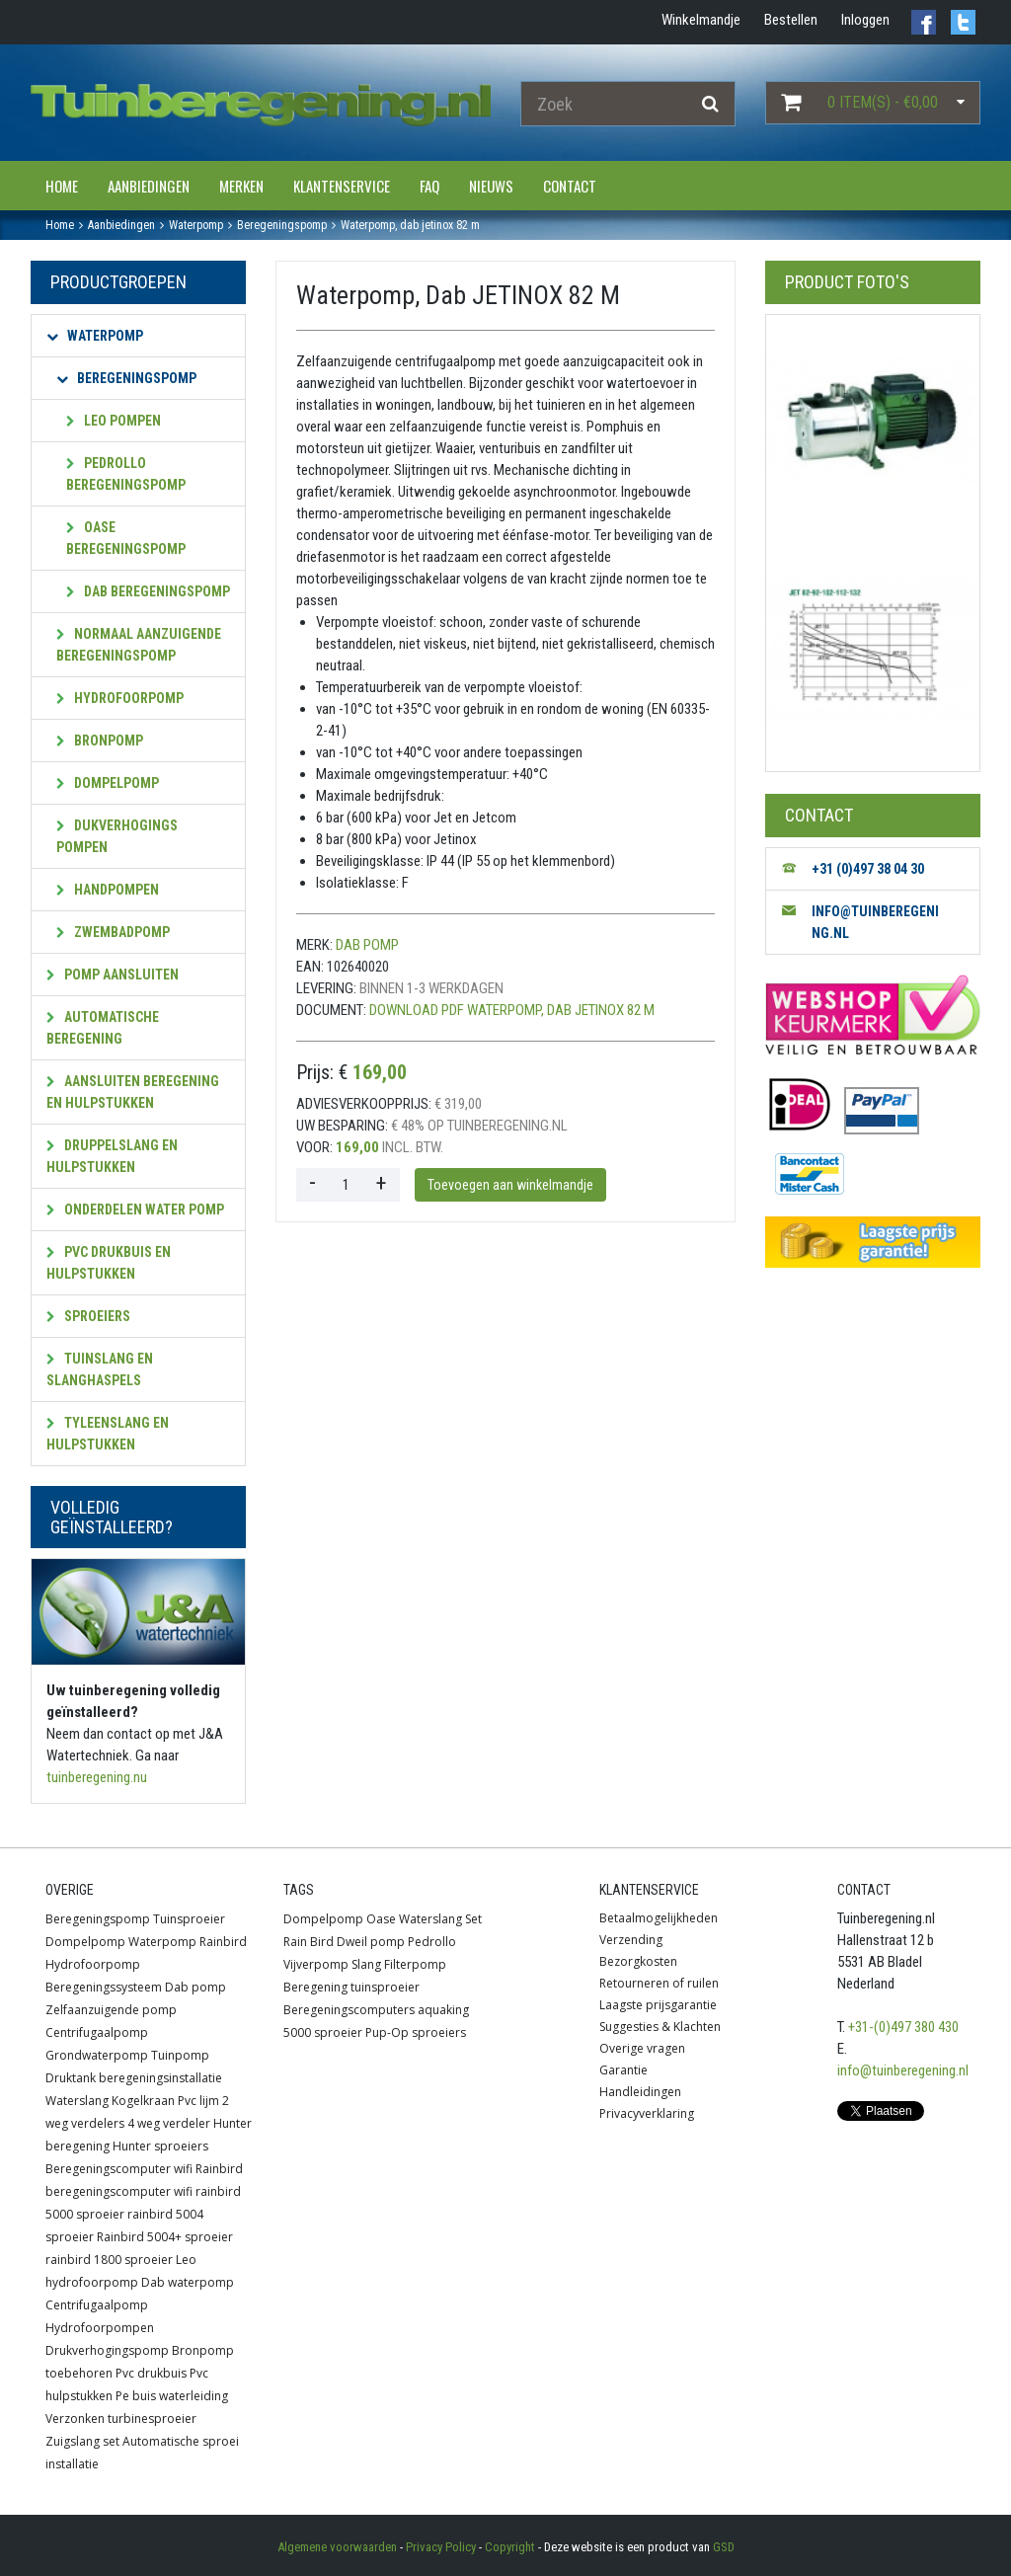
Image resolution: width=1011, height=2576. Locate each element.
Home (61, 185)
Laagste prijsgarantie (658, 2004)
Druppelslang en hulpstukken (112, 1156)
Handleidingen (640, 2091)
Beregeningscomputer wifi (119, 2168)
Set (473, 1919)
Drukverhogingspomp (107, 2350)
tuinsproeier (385, 1987)
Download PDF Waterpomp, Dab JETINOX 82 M (512, 1010)
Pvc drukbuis (151, 2373)
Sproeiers (88, 1316)
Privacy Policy (441, 2546)
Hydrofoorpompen (99, 2327)
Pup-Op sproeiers (415, 2032)
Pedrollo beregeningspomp (126, 474)
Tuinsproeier (189, 1919)
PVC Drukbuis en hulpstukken (108, 1263)
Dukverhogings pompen (117, 836)
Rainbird (223, 1941)
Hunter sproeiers (160, 2146)
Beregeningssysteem (103, 1987)
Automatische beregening (102, 1028)
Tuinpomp (180, 2055)
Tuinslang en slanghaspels (99, 1369)
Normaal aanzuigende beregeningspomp (138, 645)
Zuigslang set (82, 2441)
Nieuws (491, 185)
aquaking (443, 2009)
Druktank (70, 2077)
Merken (241, 185)
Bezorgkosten (638, 1961)
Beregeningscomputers (349, 2009)
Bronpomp (99, 740)
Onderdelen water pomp (135, 1209)
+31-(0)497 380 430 (903, 2027)
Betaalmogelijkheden (658, 1918)
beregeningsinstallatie (160, 2077)
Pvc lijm (198, 2100)
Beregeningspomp (126, 378)
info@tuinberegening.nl (903, 2070)
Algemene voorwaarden (337, 2546)
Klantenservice (341, 185)
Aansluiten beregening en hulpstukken (132, 1092)
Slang (366, 1964)
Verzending (630, 1939)
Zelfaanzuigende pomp (111, 2009)
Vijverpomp (316, 1964)
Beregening (315, 1987)
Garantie (623, 2070)
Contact (569, 185)
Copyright (510, 2546)
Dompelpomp (107, 783)
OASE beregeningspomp (126, 538)
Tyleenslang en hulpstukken (107, 1433)
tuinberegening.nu (96, 1777)
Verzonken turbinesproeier (120, 2418)
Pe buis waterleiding (172, 2395)
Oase (381, 1919)
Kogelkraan (143, 2100)
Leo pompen (113, 421)
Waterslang (77, 2100)
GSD (724, 2546)
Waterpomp (94, 336)
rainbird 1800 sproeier (109, 2259)
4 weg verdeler (168, 2123)
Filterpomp (415, 1964)
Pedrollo (432, 1941)
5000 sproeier (322, 2032)
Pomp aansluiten (112, 974)
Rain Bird (308, 1941)
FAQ (429, 185)
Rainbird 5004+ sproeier (165, 2236)
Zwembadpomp (113, 932)
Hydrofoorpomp (120, 698)
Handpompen (107, 890)
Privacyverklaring (646, 2113)
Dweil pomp (371, 1941)
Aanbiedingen (149, 185)
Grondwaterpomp (96, 2055)
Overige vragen (642, 2048)
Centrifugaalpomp (96, 2032)
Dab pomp (367, 945)
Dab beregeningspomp (148, 591)
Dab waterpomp (187, 2282)
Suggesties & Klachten (660, 2026)
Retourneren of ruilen (659, 1983)
